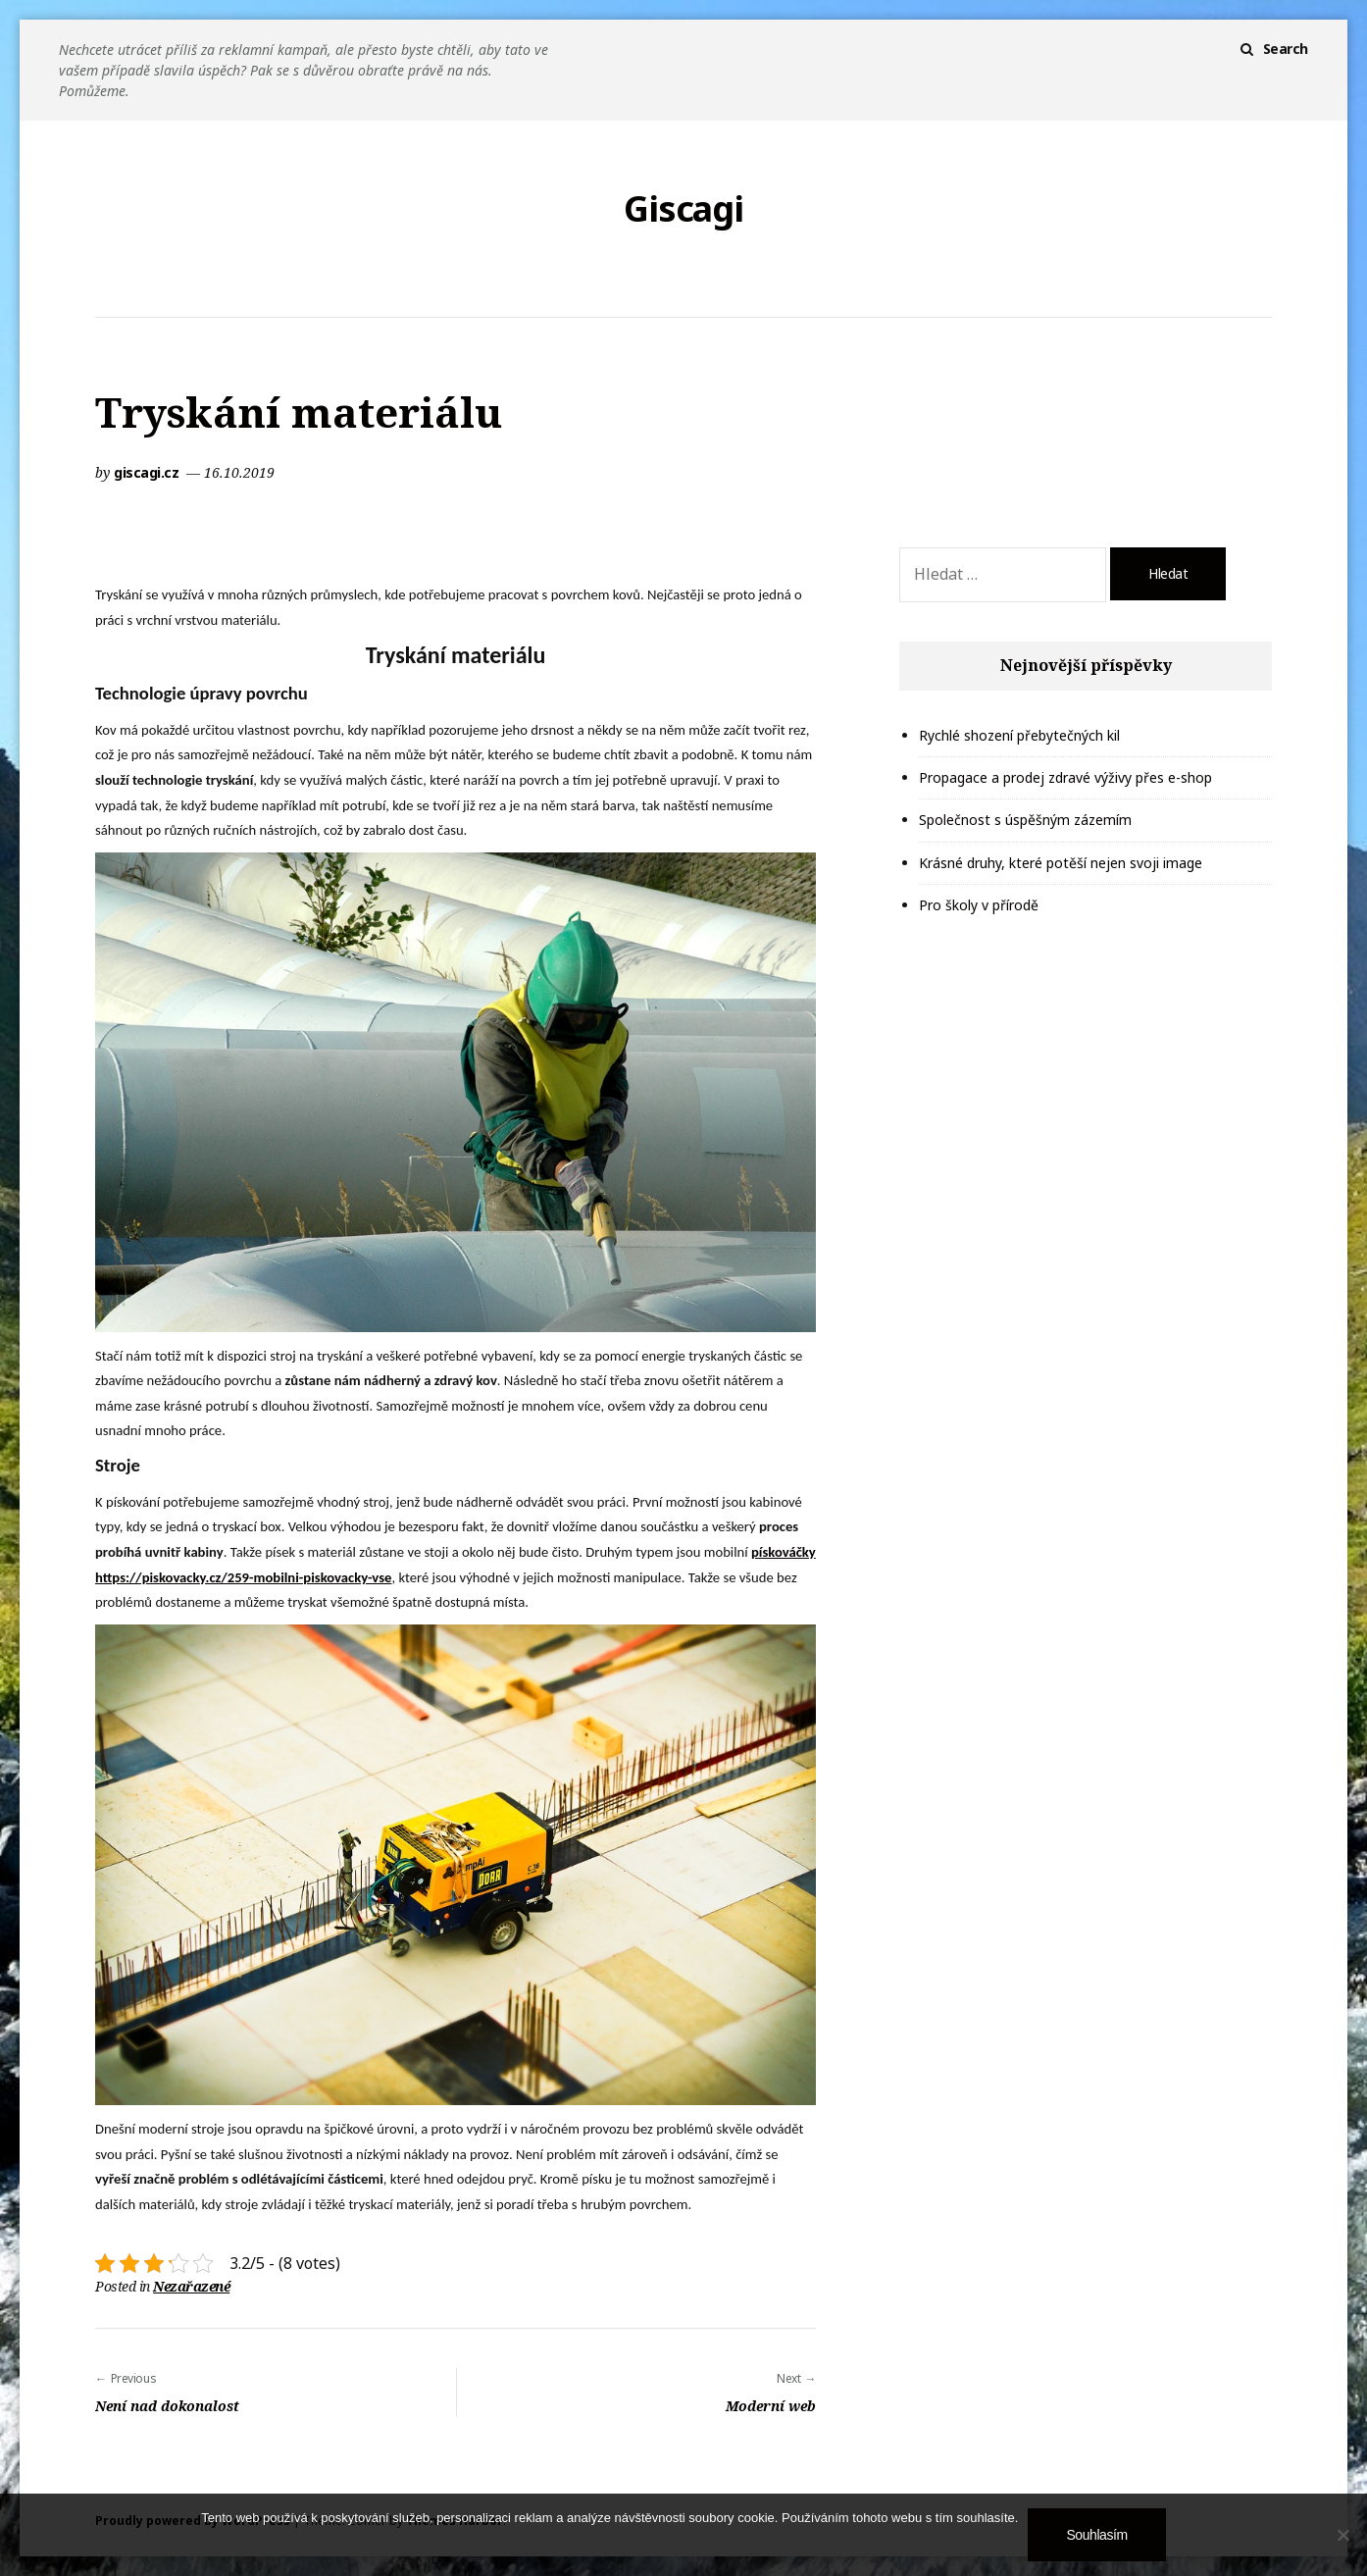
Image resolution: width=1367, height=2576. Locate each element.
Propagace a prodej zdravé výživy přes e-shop (1065, 777)
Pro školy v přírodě (978, 905)
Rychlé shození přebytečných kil (1019, 735)
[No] (1342, 2535)
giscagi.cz (148, 472)
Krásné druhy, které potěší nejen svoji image (1060, 862)
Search (1285, 48)
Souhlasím (1096, 2535)
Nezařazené (191, 2286)
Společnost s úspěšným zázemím (1025, 819)
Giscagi (683, 209)
